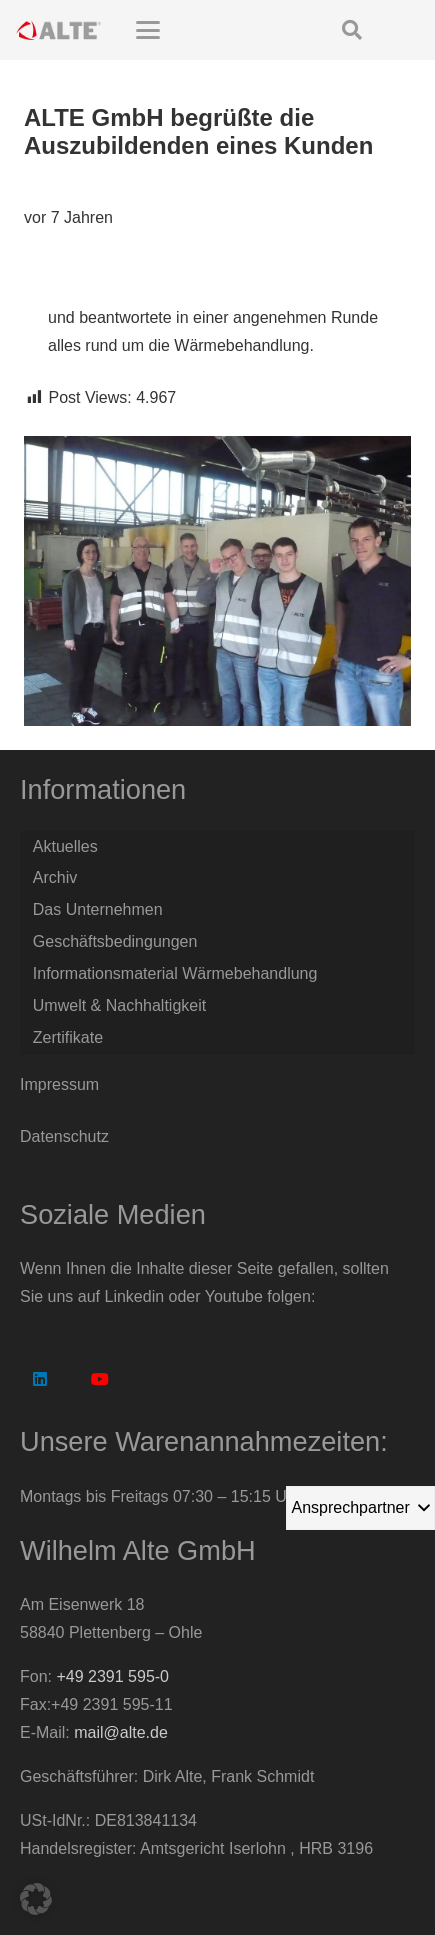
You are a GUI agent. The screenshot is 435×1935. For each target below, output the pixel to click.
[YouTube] (100, 1379)
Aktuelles (65, 846)
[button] (193, 30)
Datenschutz (64, 1136)
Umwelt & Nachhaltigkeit (119, 1005)
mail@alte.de (121, 1732)
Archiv (55, 877)
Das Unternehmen (98, 909)
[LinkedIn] (40, 1379)
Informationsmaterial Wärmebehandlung (175, 973)
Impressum (59, 1084)
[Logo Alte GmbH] (58, 30)
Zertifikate (68, 1037)
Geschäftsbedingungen (115, 941)
